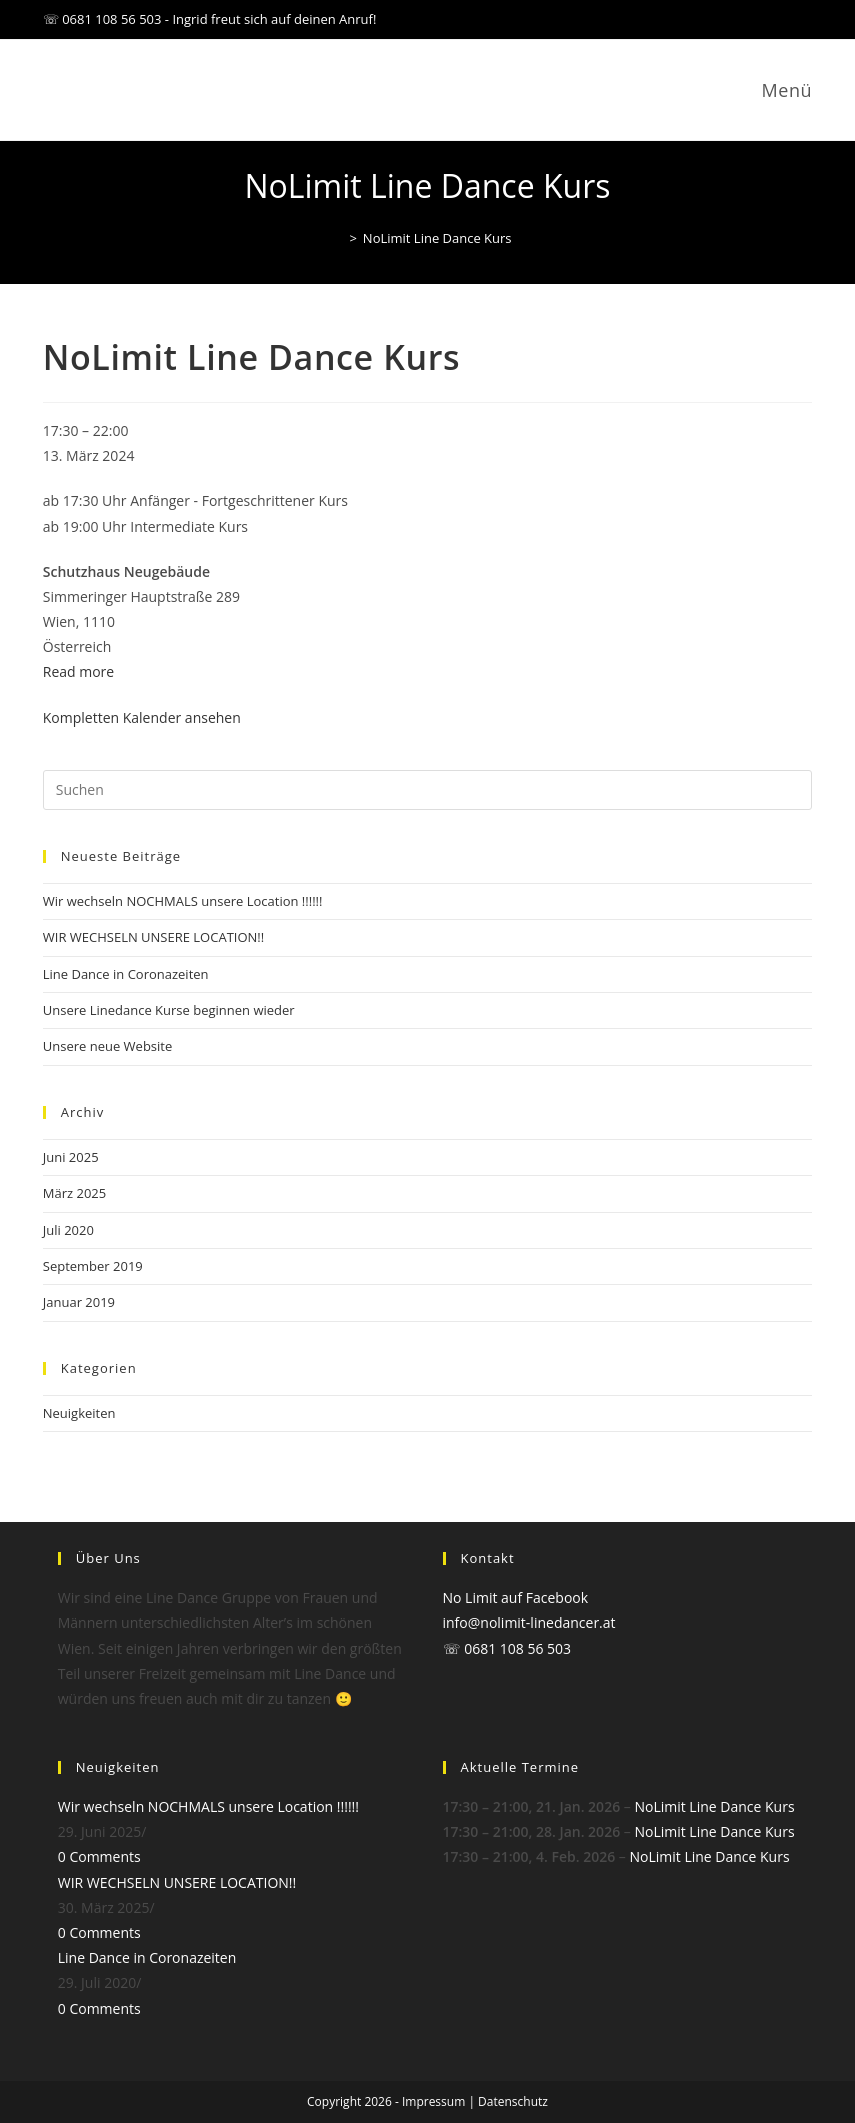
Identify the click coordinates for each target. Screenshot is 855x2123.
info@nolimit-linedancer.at (529, 1622)
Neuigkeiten (79, 1413)
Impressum (433, 2101)
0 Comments (99, 1856)
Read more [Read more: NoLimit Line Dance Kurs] (78, 671)
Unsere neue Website (108, 1046)
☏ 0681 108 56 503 (507, 1648)
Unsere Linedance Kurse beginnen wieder (169, 1010)
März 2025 (74, 1193)
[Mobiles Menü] (783, 90)
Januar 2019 (79, 1302)
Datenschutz (513, 2101)
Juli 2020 (68, 1230)
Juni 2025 (71, 1157)
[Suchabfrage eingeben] (428, 790)
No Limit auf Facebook (516, 1597)
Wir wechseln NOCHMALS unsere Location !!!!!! (183, 901)
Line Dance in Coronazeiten (126, 974)
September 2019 (93, 1266)
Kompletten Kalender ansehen (142, 717)
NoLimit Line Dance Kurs (437, 238)
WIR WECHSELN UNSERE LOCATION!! (153, 937)
